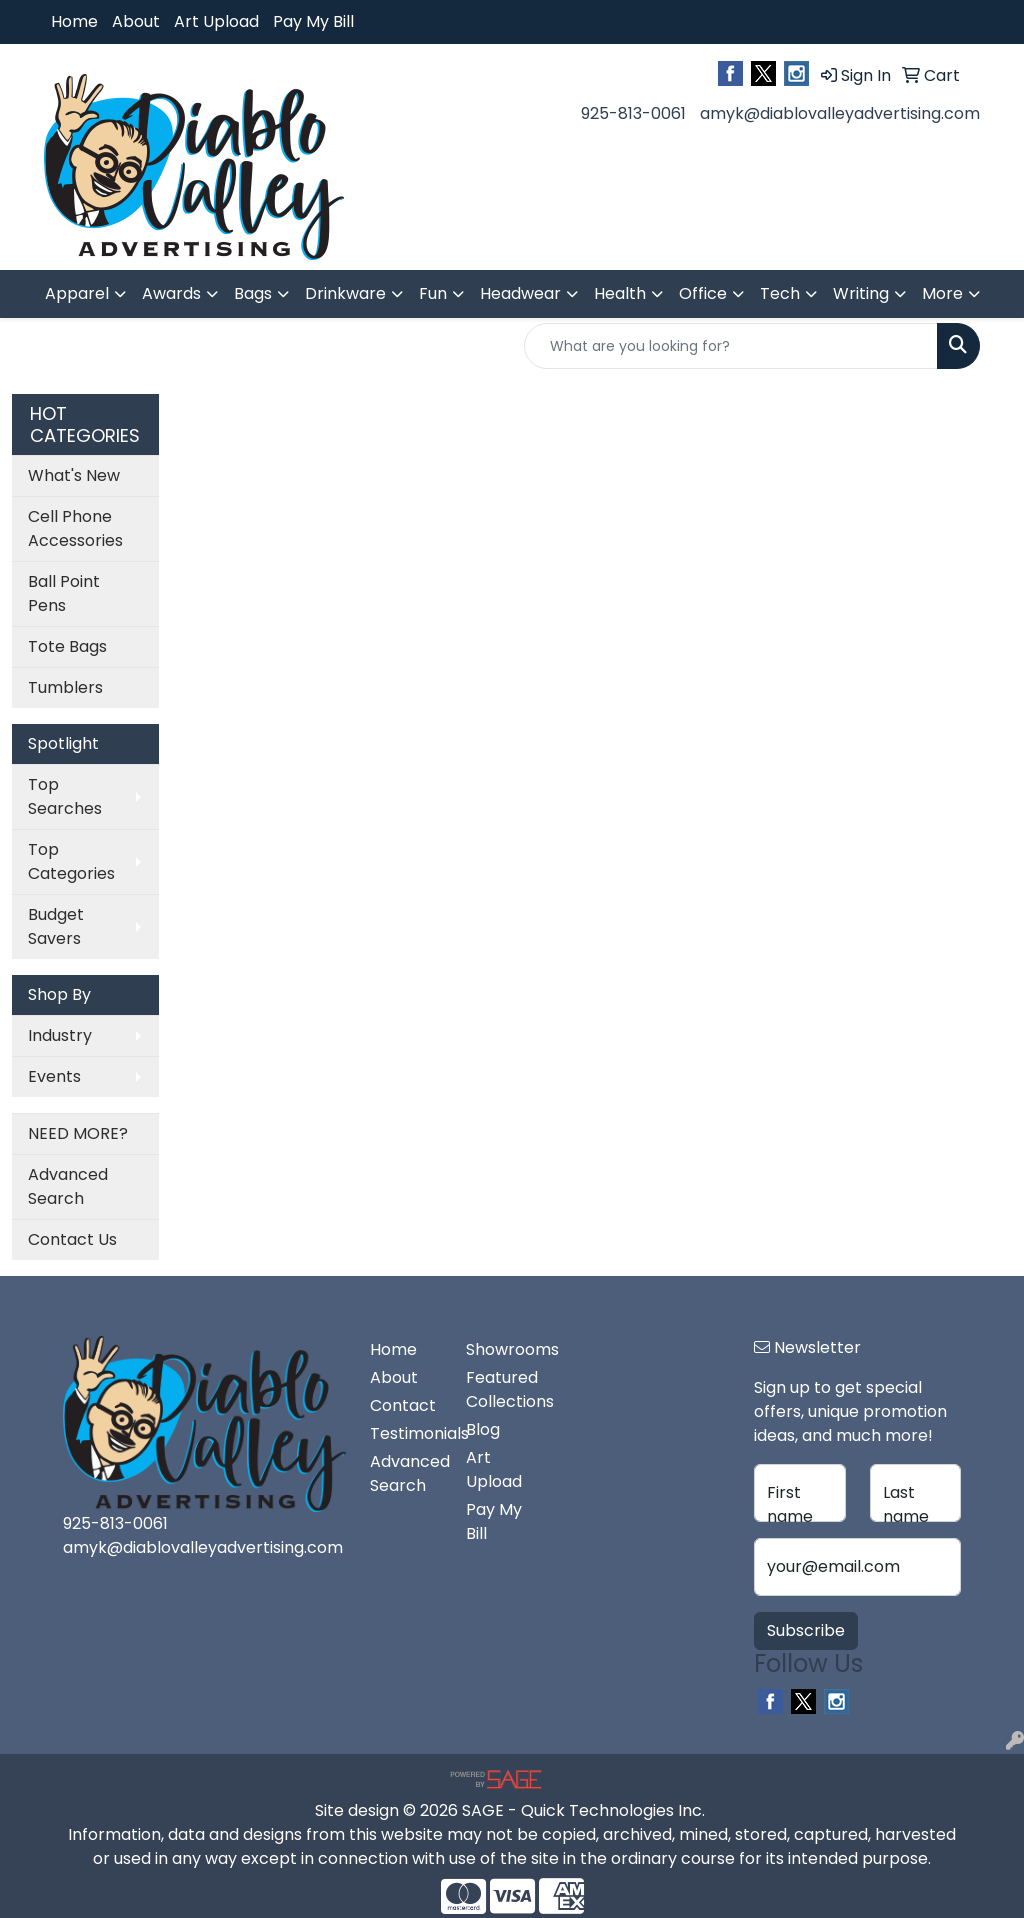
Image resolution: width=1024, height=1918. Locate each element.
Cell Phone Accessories (75, 528)
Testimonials (406, 1433)
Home (74, 21)
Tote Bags (67, 646)
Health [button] (620, 293)
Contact (403, 1405)
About (136, 21)
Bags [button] (253, 293)
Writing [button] (861, 293)
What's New (74, 475)
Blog (483, 1429)
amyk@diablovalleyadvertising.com (840, 113)
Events (54, 1076)
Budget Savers (56, 926)
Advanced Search (68, 1186)
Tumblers (65, 687)
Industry (60, 1035)
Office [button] (703, 293)
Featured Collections (502, 1389)
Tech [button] (780, 293)
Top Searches (65, 796)
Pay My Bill (313, 21)
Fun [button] (433, 293)
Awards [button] (171, 293)
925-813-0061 (633, 113)
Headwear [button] (520, 293)
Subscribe (806, 1630)
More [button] (942, 293)
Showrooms (502, 1349)
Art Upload (216, 21)
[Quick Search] (731, 346)
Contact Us (72, 1239)
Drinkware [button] (345, 293)
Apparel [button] (77, 293)
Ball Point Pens (64, 593)
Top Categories (71, 861)
